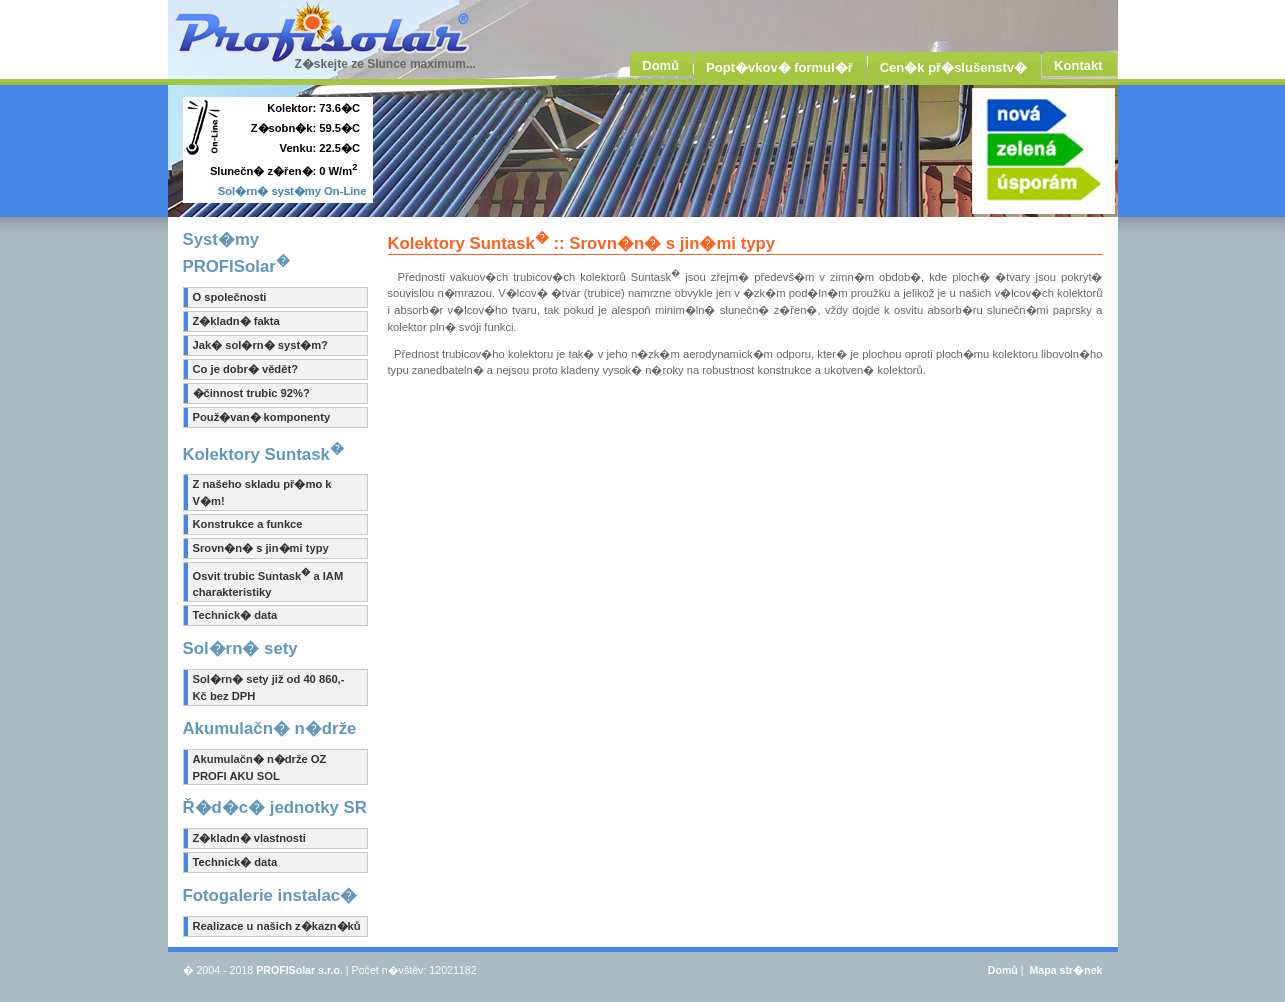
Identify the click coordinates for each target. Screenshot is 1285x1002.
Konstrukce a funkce (248, 524)
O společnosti (230, 297)
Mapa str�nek (1065, 970)
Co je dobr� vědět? (245, 369)
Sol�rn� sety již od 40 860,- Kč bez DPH (269, 687)
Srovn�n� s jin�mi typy (261, 548)
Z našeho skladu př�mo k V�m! (262, 492)
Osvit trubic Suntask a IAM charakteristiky (268, 583)
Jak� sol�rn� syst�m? (260, 345)
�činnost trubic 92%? (251, 393)
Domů (1003, 970)
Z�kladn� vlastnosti (249, 838)
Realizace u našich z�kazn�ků (277, 926)
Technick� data (235, 615)
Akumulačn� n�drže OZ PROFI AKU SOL (260, 767)
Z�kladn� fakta (236, 321)
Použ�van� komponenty (262, 417)
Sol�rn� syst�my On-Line (292, 191)
